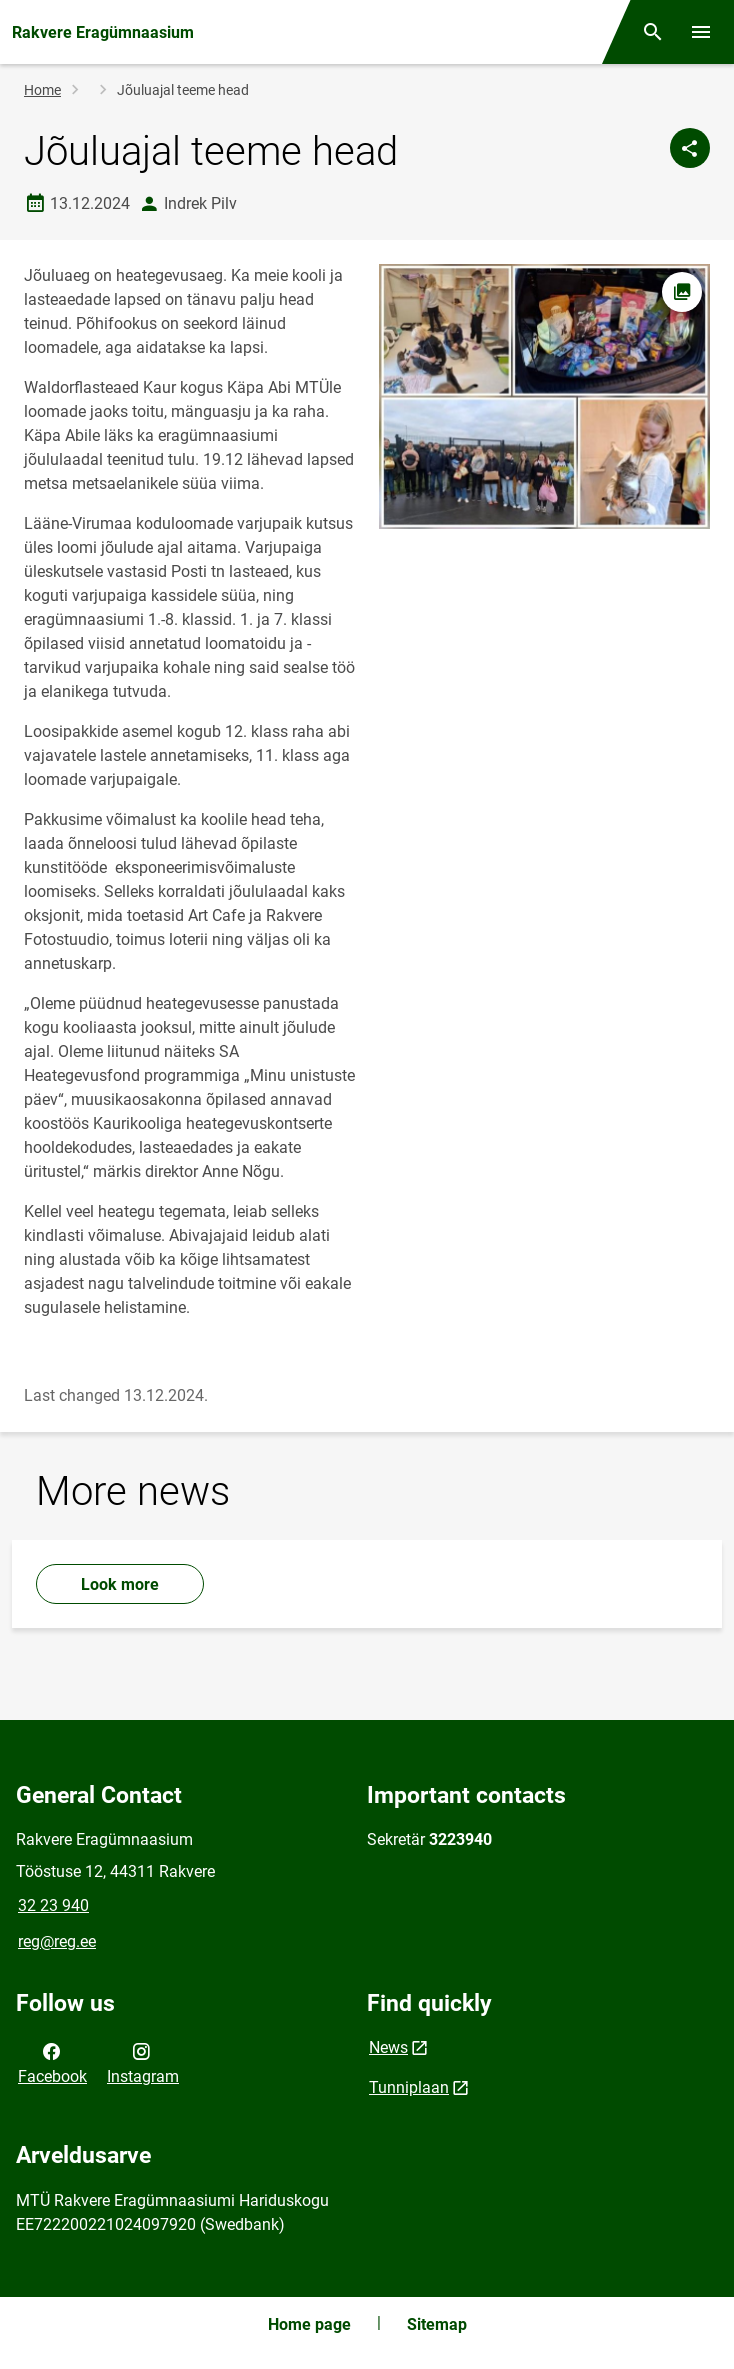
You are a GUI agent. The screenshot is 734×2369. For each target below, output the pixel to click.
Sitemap (437, 2324)
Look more (120, 1584)
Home (42, 90)
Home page (309, 2324)
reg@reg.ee (57, 1941)
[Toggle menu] (701, 32)
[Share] (690, 148)
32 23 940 (53, 1905)
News (388, 2047)
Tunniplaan (409, 2087)
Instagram (143, 2062)
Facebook (52, 2062)
